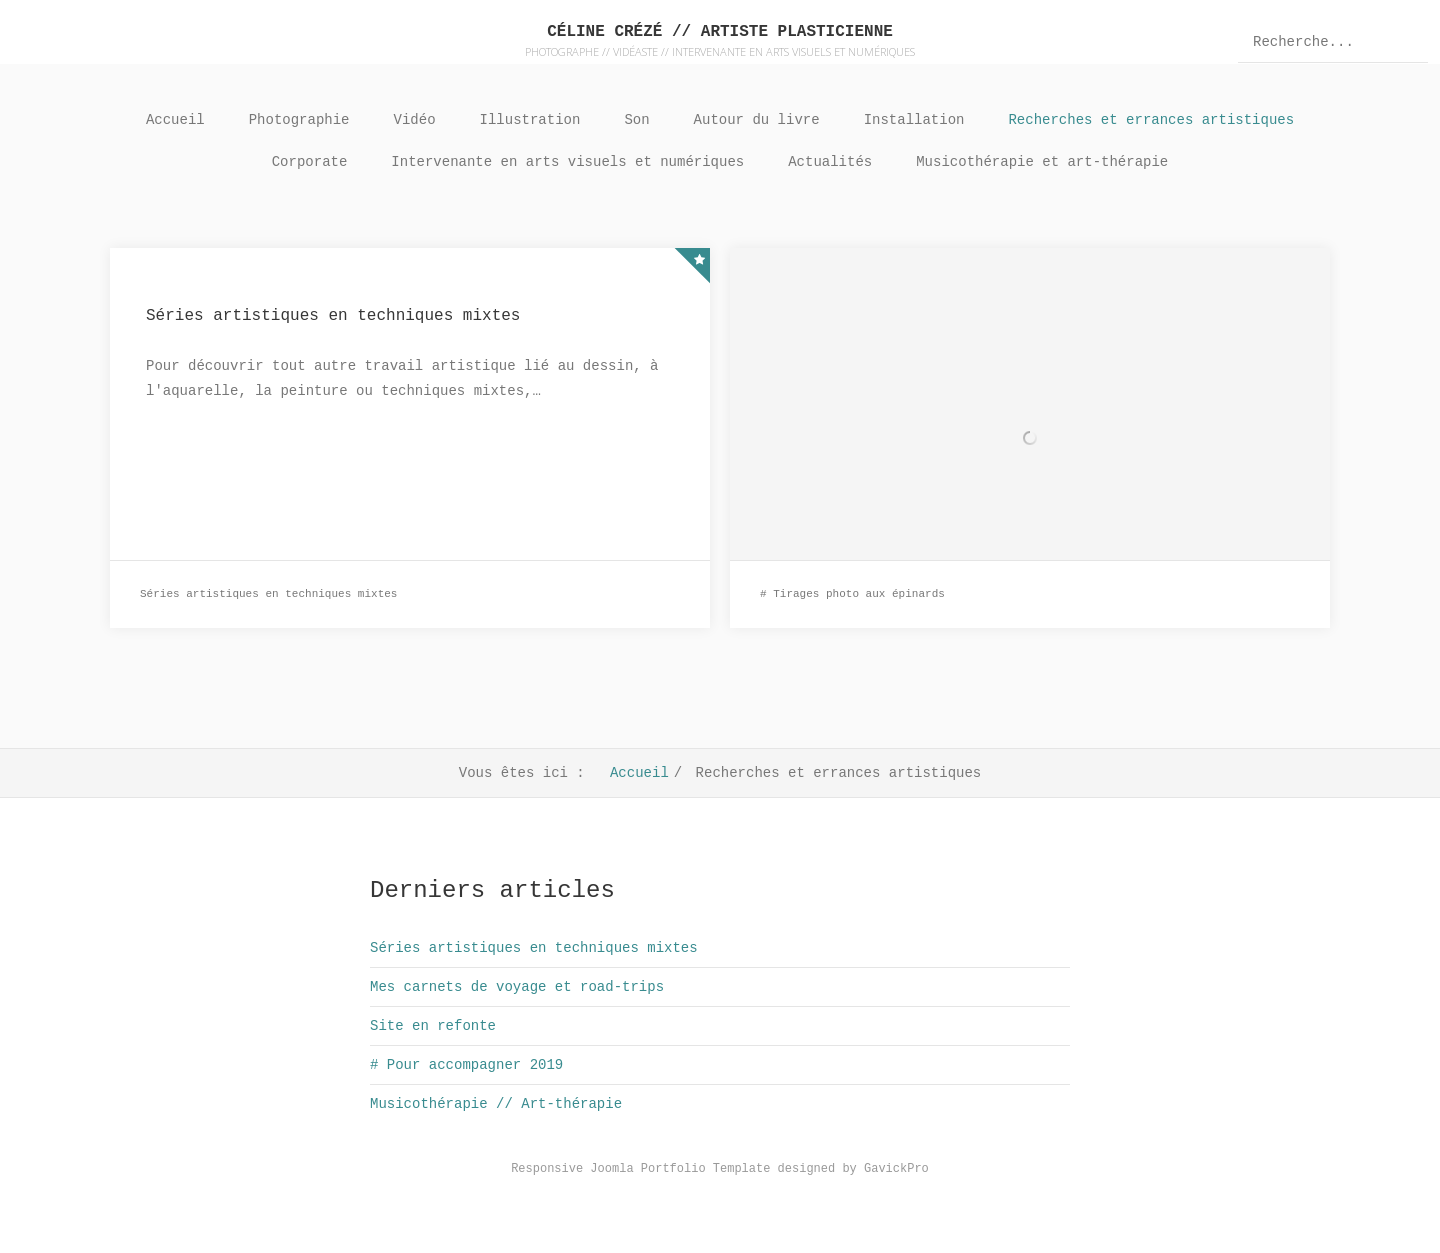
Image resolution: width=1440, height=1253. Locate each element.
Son (636, 120)
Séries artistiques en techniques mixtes (333, 316)
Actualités (830, 162)
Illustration (530, 120)
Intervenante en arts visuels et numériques (567, 162)
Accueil (175, 120)
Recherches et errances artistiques (1151, 120)
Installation (914, 120)
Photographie (299, 120)
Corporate (310, 162)
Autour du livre (757, 120)
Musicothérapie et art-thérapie (1042, 162)
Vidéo (415, 120)
